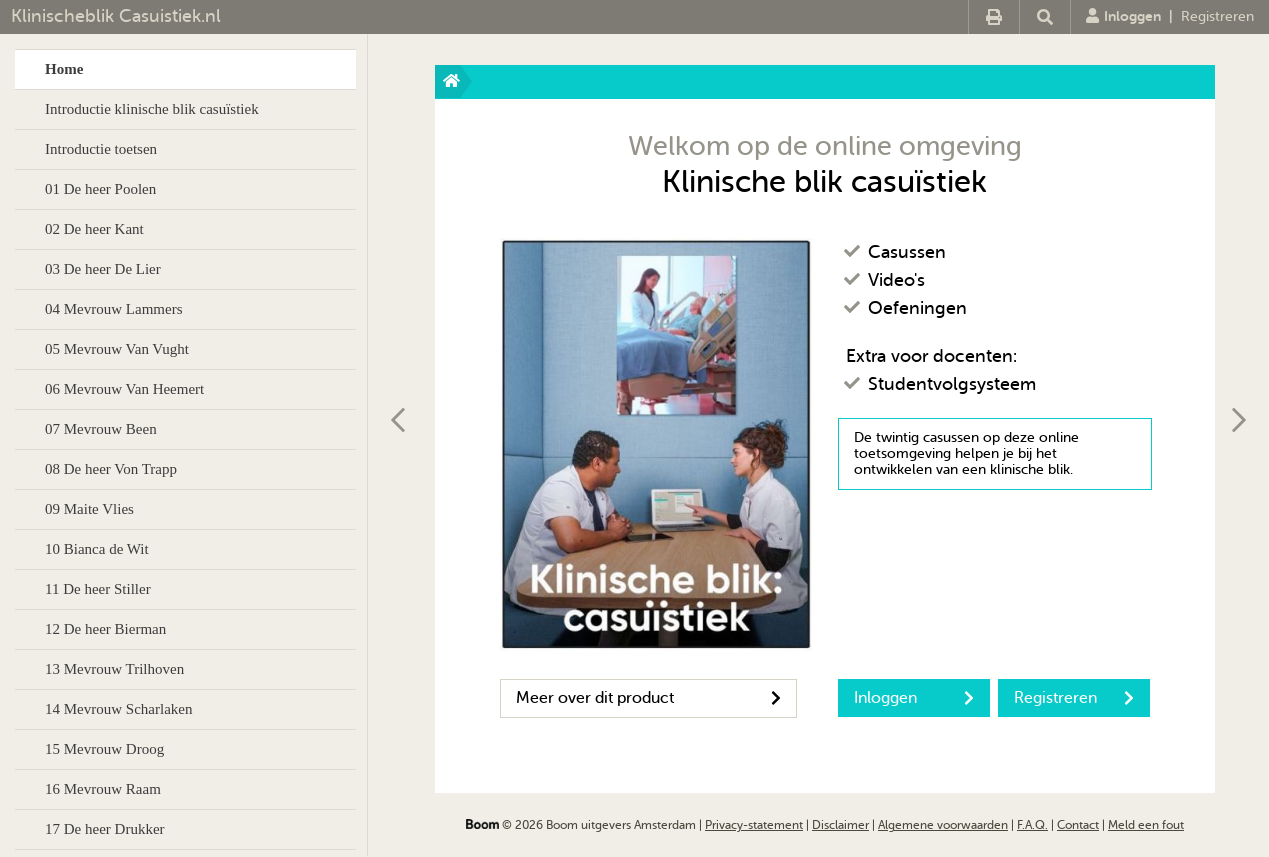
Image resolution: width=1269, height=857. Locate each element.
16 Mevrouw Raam (103, 789)
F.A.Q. (1032, 825)
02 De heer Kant (94, 229)
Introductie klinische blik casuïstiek (152, 109)
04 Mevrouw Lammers (113, 309)
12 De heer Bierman (105, 629)
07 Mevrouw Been (101, 429)
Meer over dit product (648, 698)
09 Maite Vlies (89, 509)
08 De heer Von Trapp (111, 469)
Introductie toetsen (101, 149)
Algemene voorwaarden (943, 825)
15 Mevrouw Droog (104, 749)
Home (64, 69)
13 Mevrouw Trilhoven (114, 669)
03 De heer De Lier (103, 269)
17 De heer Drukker (105, 829)
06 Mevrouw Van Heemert (124, 389)
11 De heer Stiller (98, 589)
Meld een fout (1146, 825)
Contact (1078, 825)
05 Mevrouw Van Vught (117, 349)
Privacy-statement (754, 825)
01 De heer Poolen (100, 189)
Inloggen (1123, 16)
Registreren (1217, 16)
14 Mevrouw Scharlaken (118, 709)
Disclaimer (840, 825)
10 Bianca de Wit (97, 549)
